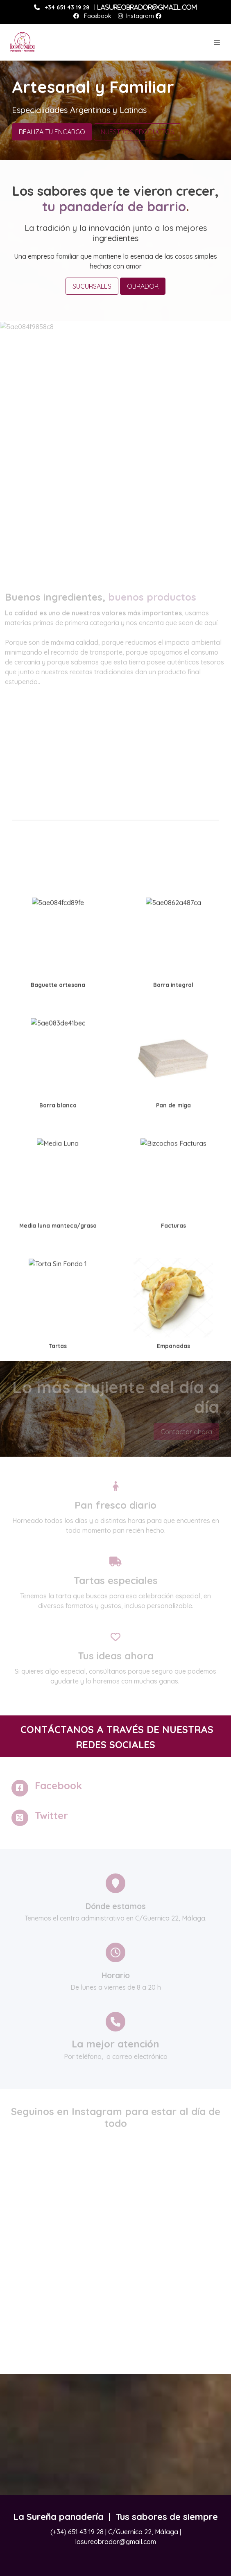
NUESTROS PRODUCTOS (137, 132)
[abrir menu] (217, 42)
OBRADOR (143, 286)
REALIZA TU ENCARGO (52, 132)
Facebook (96, 16)
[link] (22, 42)
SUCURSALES (91, 286)
